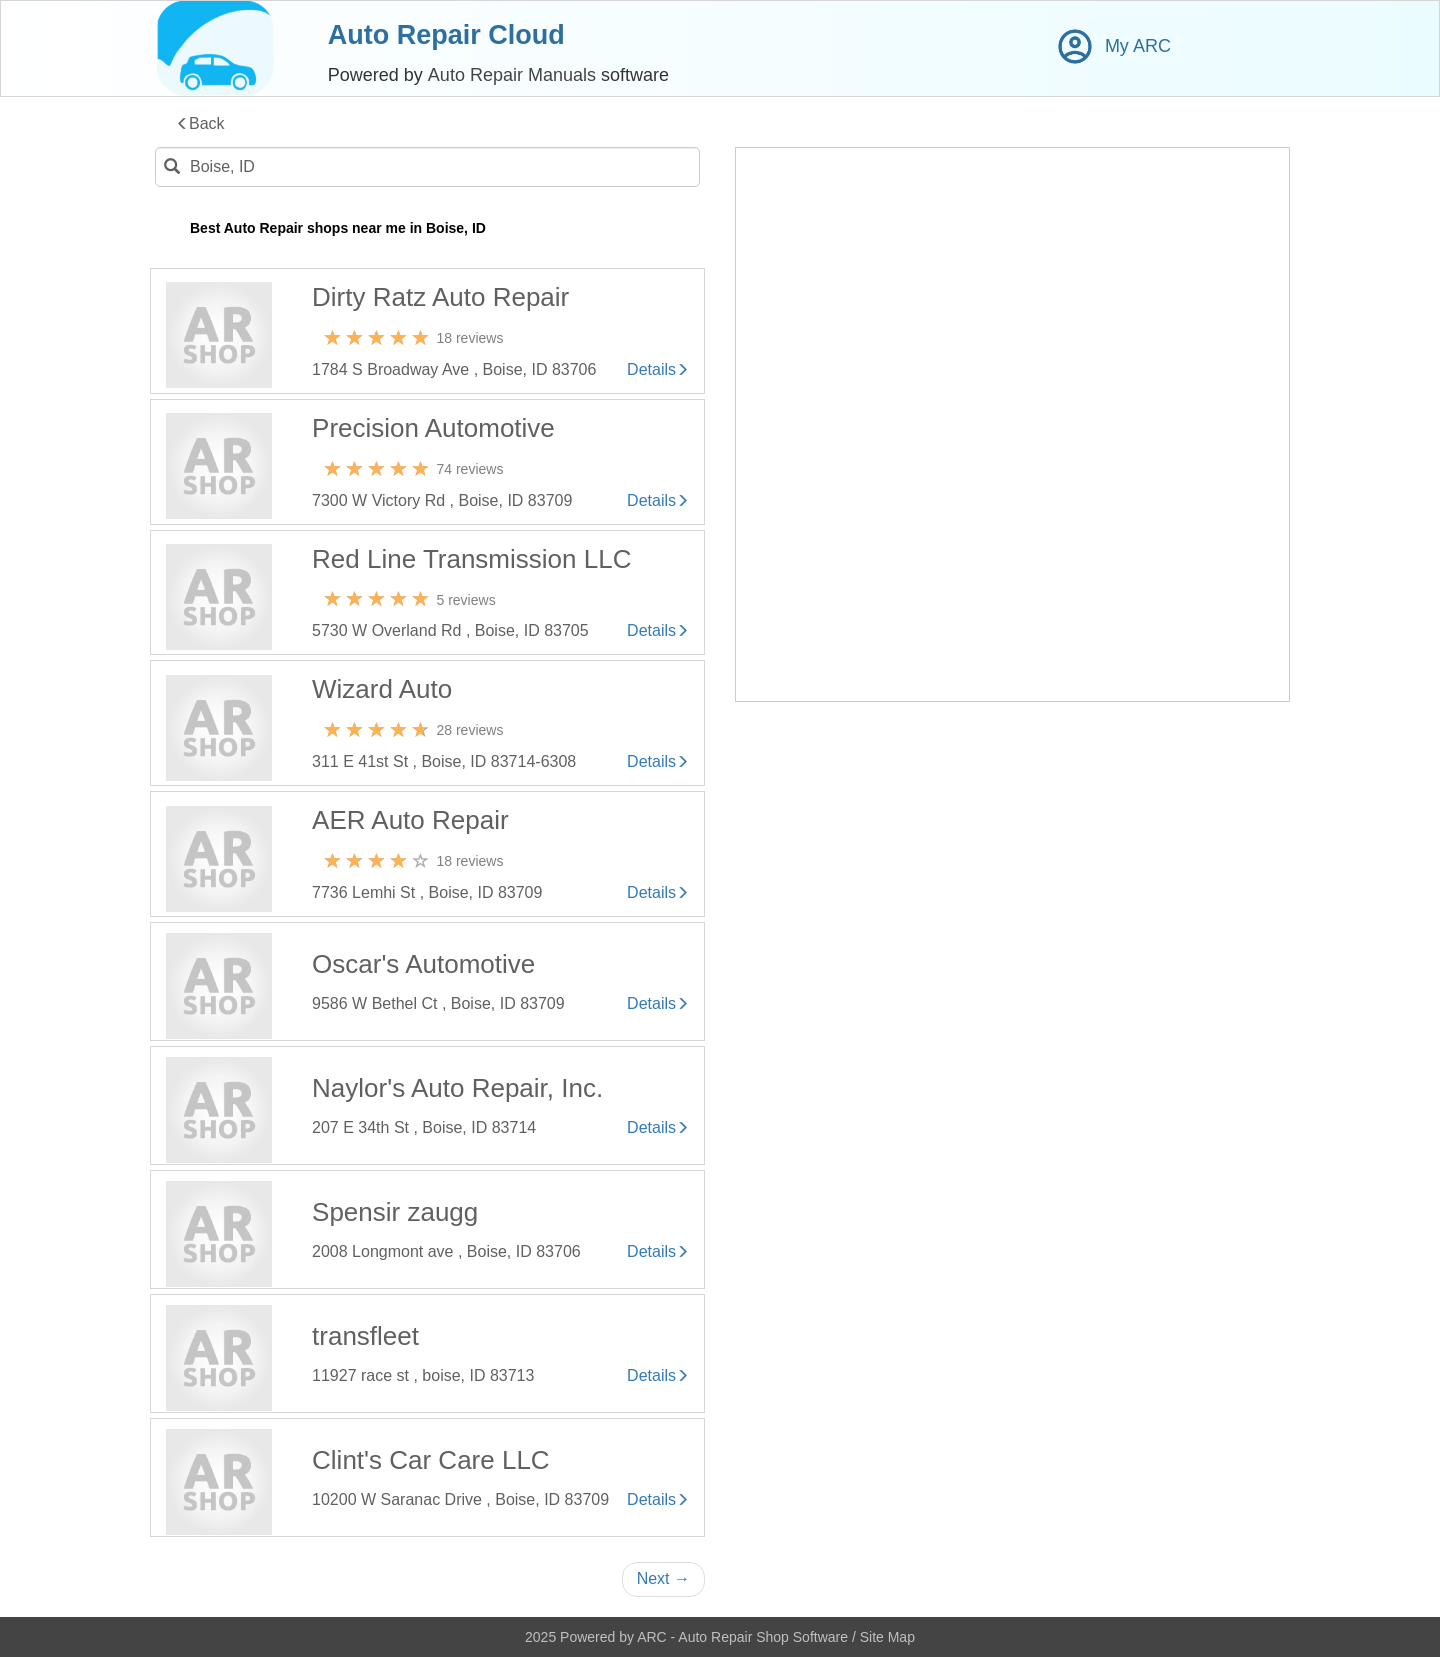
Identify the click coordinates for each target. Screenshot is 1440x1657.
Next (663, 1578)
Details (658, 369)
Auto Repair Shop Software (765, 1637)
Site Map (887, 1637)
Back (200, 124)
